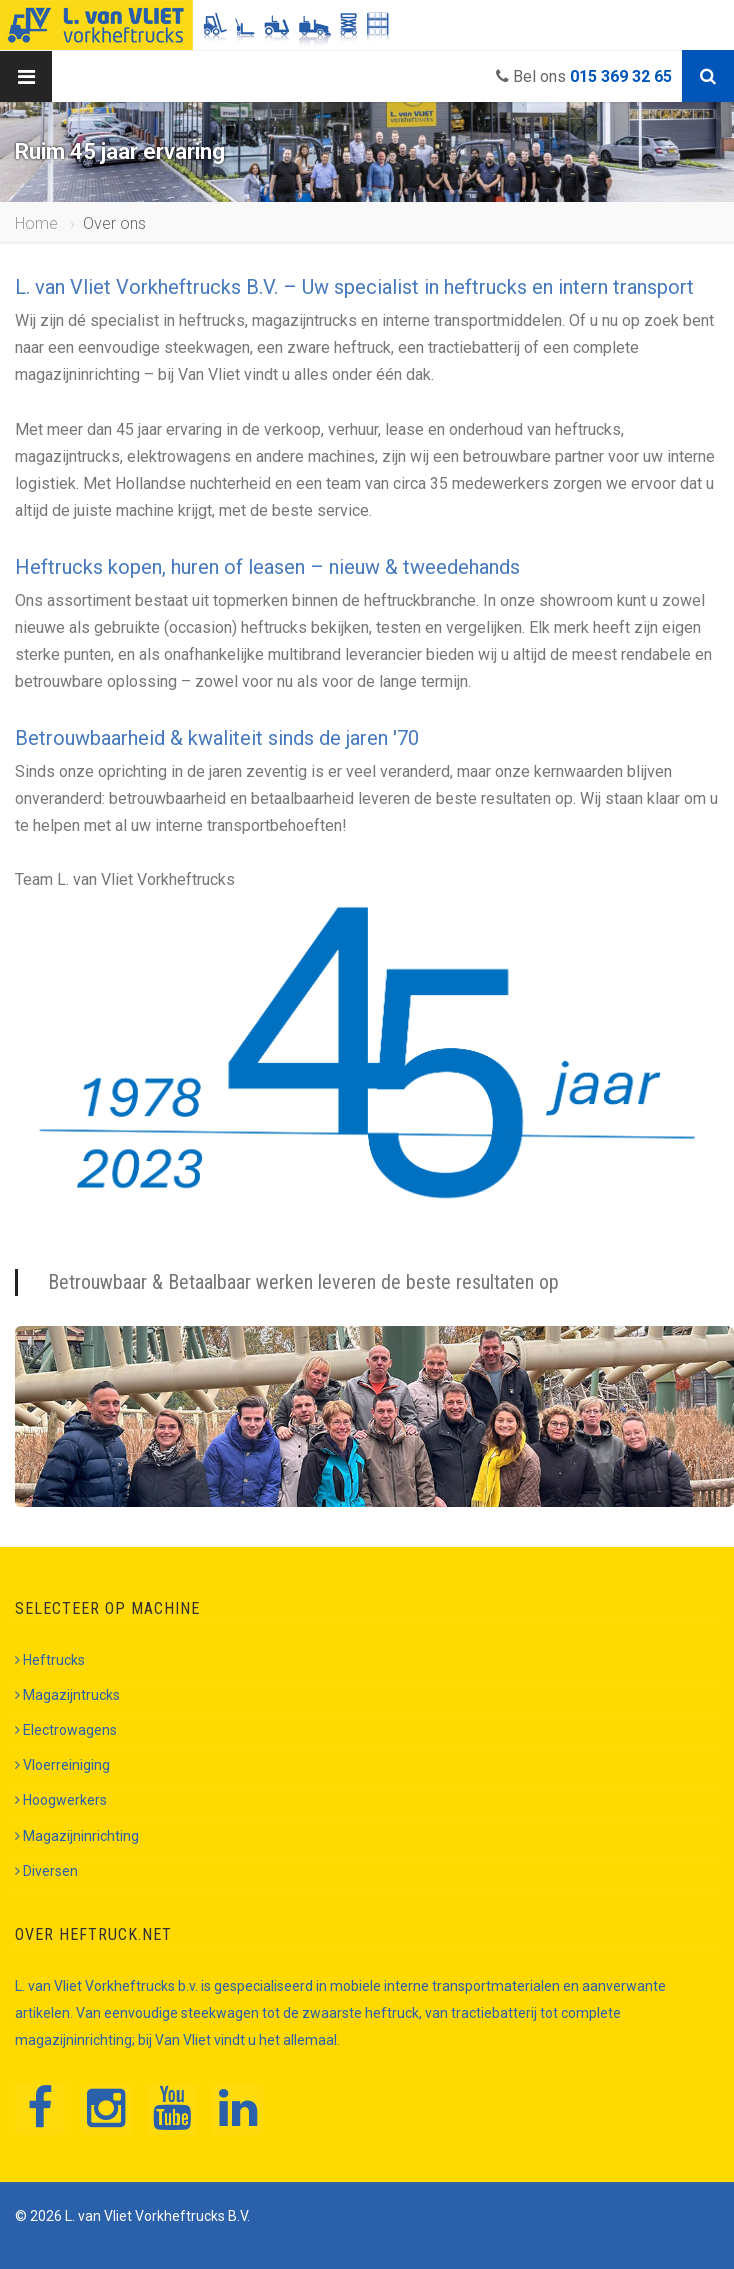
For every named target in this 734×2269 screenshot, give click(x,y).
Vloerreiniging (62, 1765)
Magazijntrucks (67, 1695)
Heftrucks (50, 1660)
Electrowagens (66, 1730)
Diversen (46, 1871)
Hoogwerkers (61, 1800)
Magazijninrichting (77, 1836)
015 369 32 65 (621, 76)
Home (36, 223)
